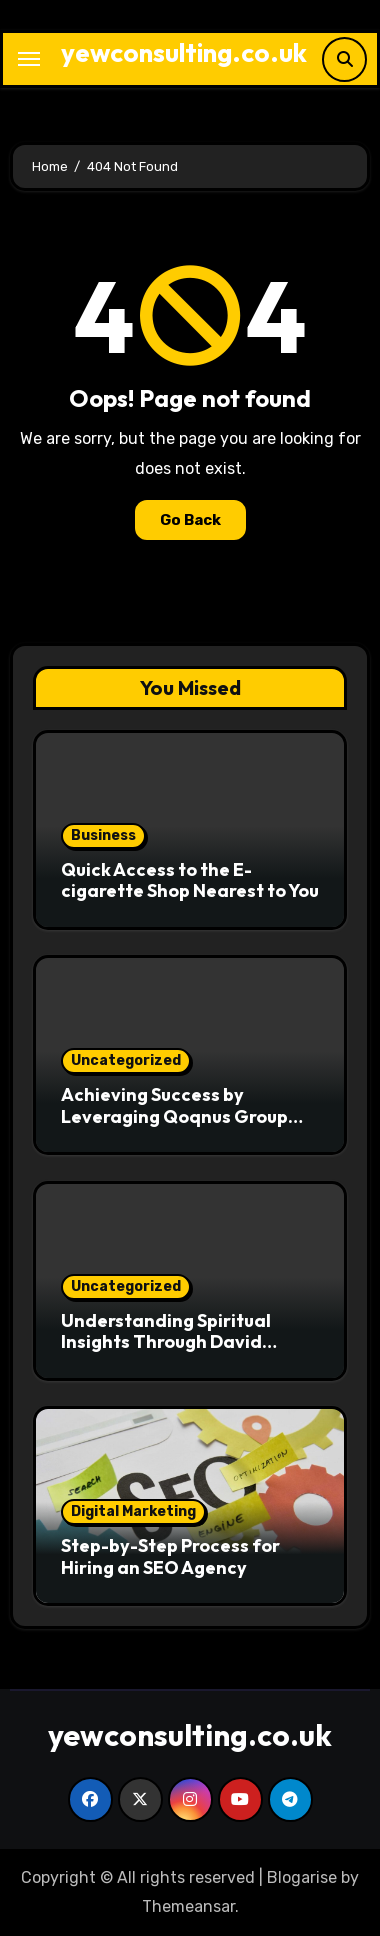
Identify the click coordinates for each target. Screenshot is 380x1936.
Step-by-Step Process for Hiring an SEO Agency (170, 1556)
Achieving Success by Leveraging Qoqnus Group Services (174, 1116)
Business (103, 835)
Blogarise (302, 1877)
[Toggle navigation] (29, 59)
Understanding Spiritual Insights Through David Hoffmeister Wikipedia (166, 1342)
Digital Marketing (133, 1511)
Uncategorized (126, 1060)
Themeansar (188, 1906)
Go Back (190, 520)
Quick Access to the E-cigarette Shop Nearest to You (190, 880)
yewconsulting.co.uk (184, 52)
